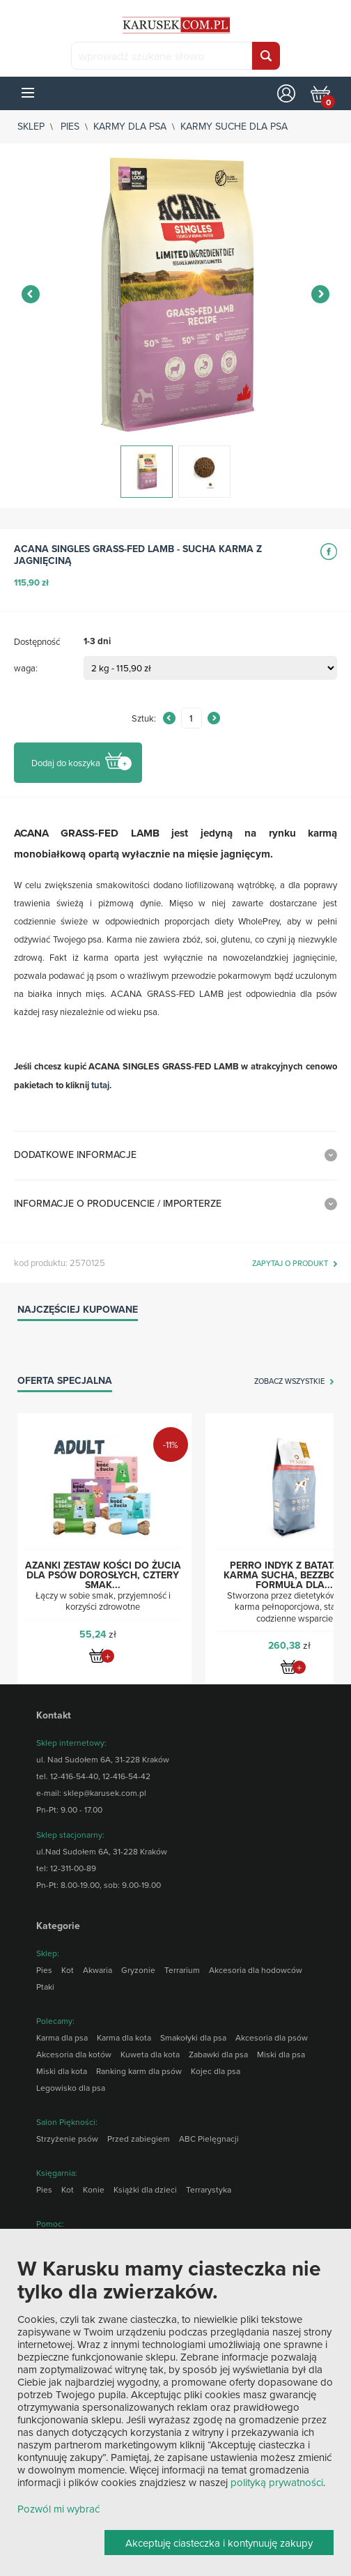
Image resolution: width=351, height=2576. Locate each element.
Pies (70, 126)
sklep (31, 126)
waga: (26, 667)
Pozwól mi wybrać (58, 2509)
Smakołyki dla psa (193, 2037)
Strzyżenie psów (67, 2138)
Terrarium (182, 1970)
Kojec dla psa (215, 2071)
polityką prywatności (277, 2482)
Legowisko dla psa (70, 2088)
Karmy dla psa (129, 126)
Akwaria (97, 1970)
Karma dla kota (124, 2037)
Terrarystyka (208, 2189)
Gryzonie (138, 1970)
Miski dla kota (61, 2071)
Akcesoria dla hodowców (255, 1970)
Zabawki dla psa (218, 2054)
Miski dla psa (281, 2054)
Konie (93, 2189)
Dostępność (37, 641)
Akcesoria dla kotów (73, 2054)
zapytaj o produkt (290, 1264)
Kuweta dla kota (150, 2054)
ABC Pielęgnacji (209, 2138)
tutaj (100, 1085)
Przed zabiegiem (138, 2138)
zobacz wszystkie (289, 1382)
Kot (67, 1970)
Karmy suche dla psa (234, 126)
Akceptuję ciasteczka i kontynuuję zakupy (219, 2543)
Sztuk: (144, 718)
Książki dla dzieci (145, 2189)
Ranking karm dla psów (139, 2071)
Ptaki (45, 1986)
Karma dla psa (62, 2037)
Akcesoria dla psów (271, 2037)
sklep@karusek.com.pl (104, 1793)
